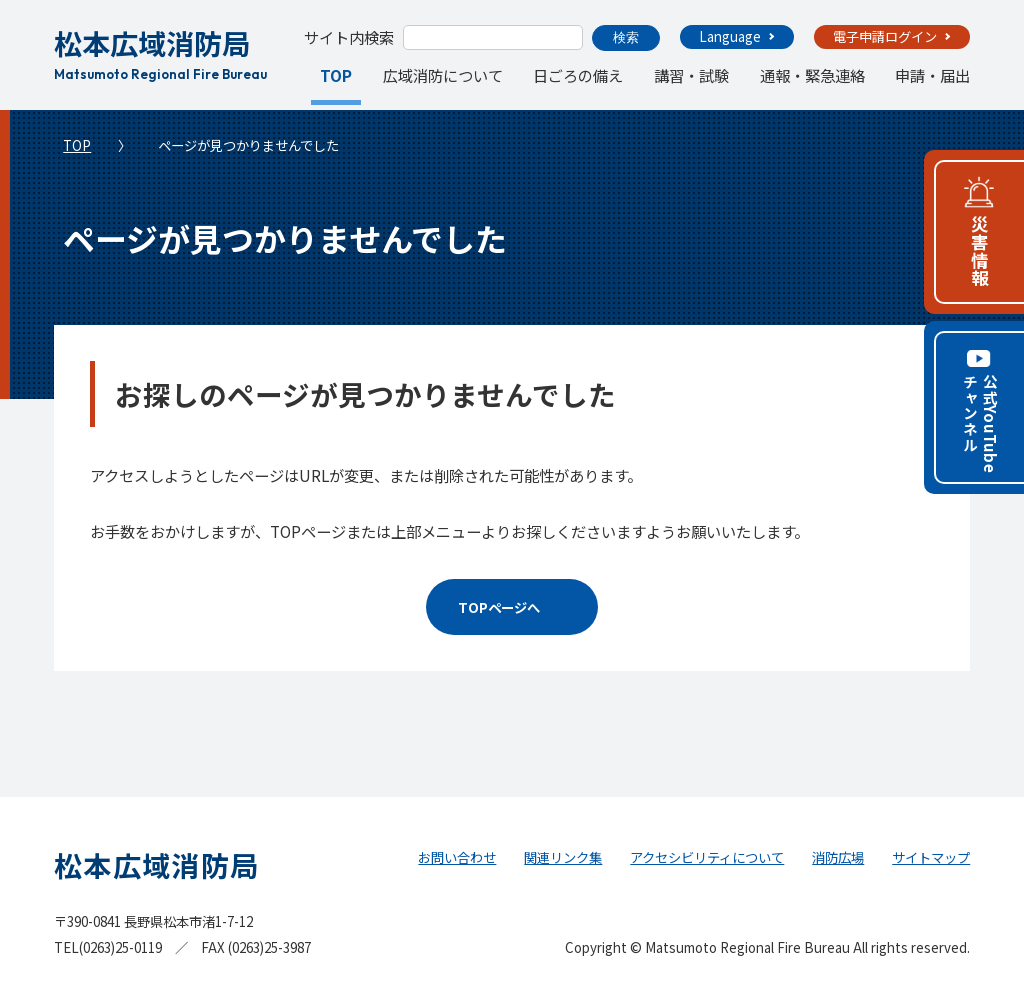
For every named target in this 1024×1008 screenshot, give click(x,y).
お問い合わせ (457, 857)
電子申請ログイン (885, 36)
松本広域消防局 (160, 51)
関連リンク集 (563, 857)
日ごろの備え (578, 75)
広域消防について (443, 75)
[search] (491, 37)
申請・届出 (932, 75)
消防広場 (838, 857)
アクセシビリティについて (707, 857)
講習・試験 (691, 75)
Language (730, 36)
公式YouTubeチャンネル (980, 424)
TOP (336, 75)
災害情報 (979, 250)
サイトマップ (931, 857)
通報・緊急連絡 (812, 75)
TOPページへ (499, 607)
